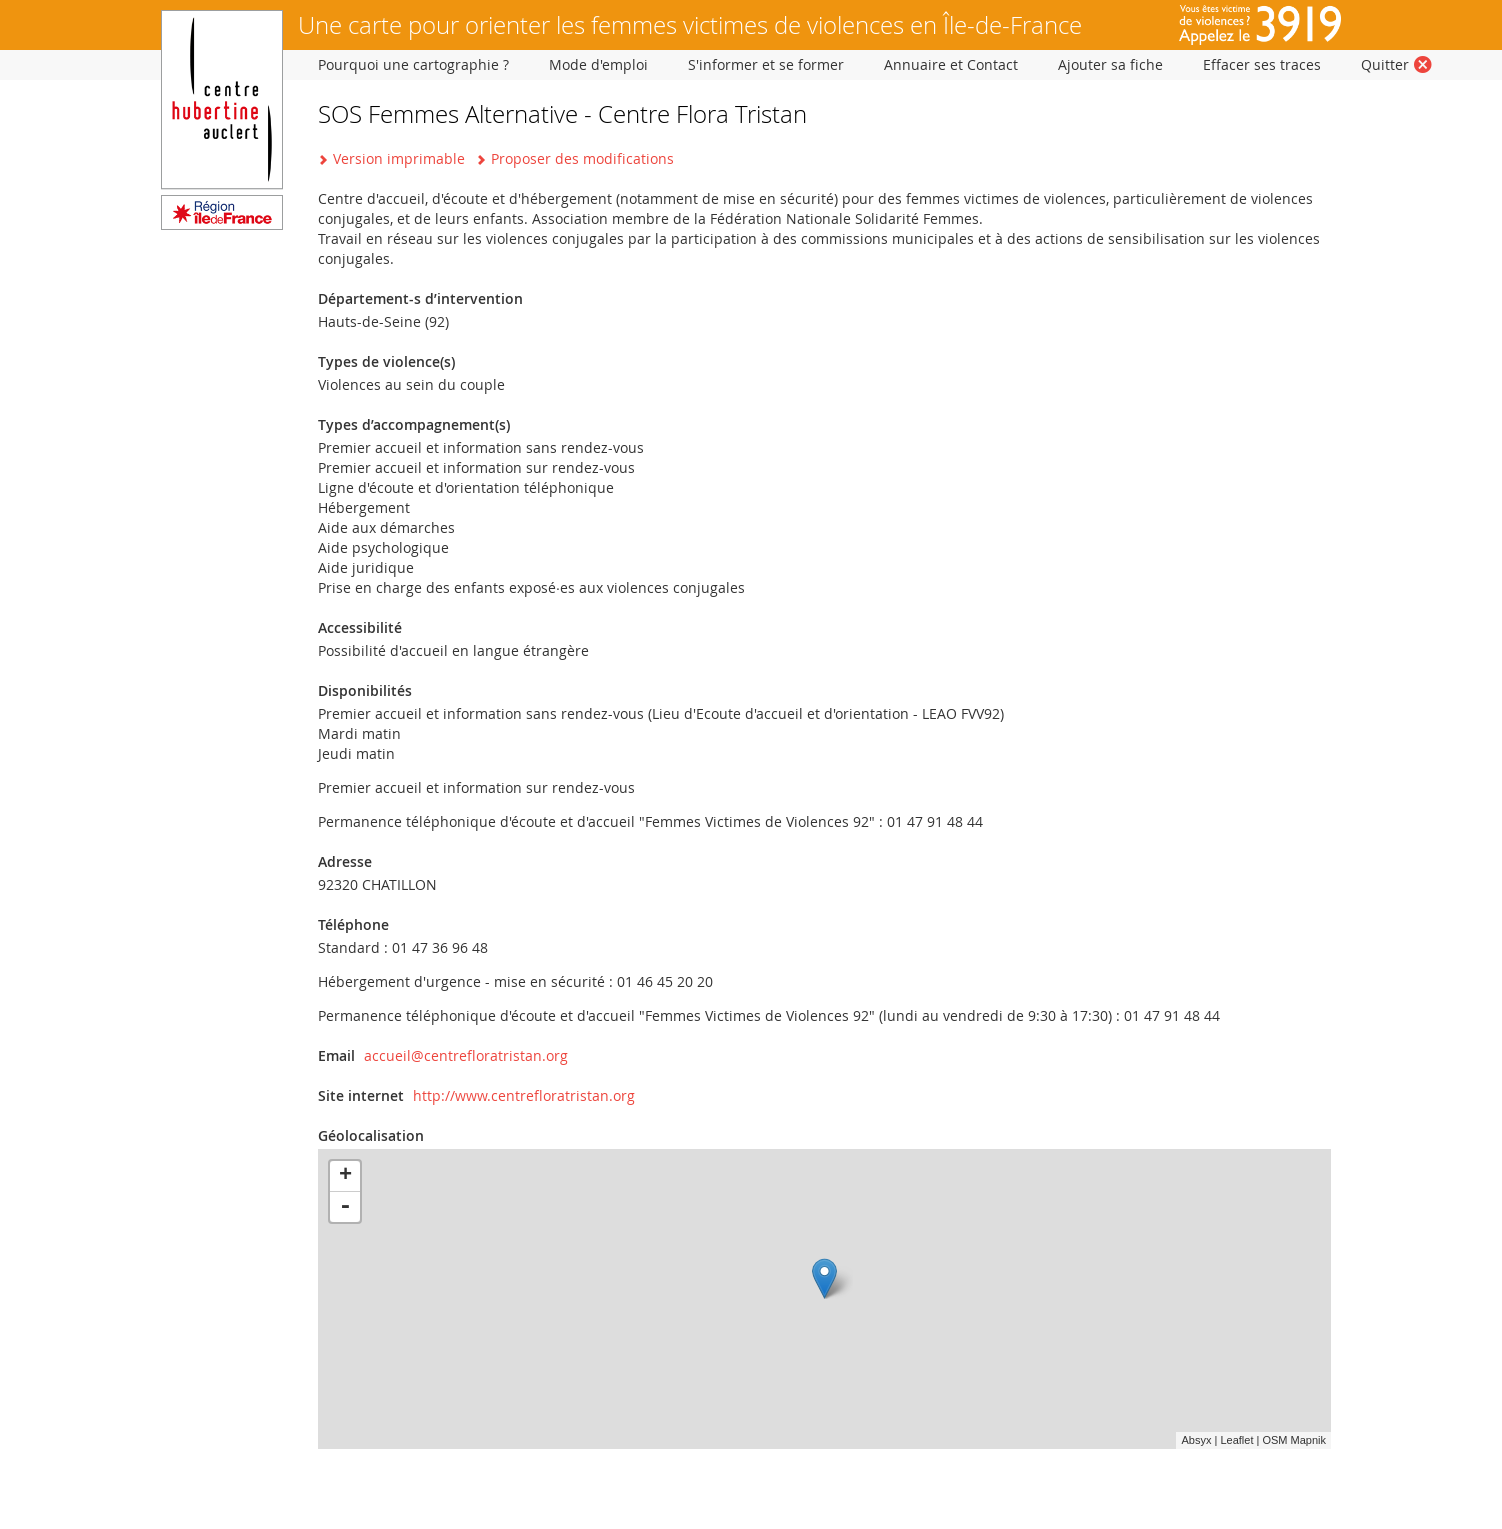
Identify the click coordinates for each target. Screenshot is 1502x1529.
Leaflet (1236, 1440)
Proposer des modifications (582, 158)
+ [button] (345, 1176)
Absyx (1196, 1440)
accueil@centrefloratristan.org (466, 1055)
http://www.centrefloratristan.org (524, 1095)
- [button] (345, 1207)
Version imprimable (399, 158)
